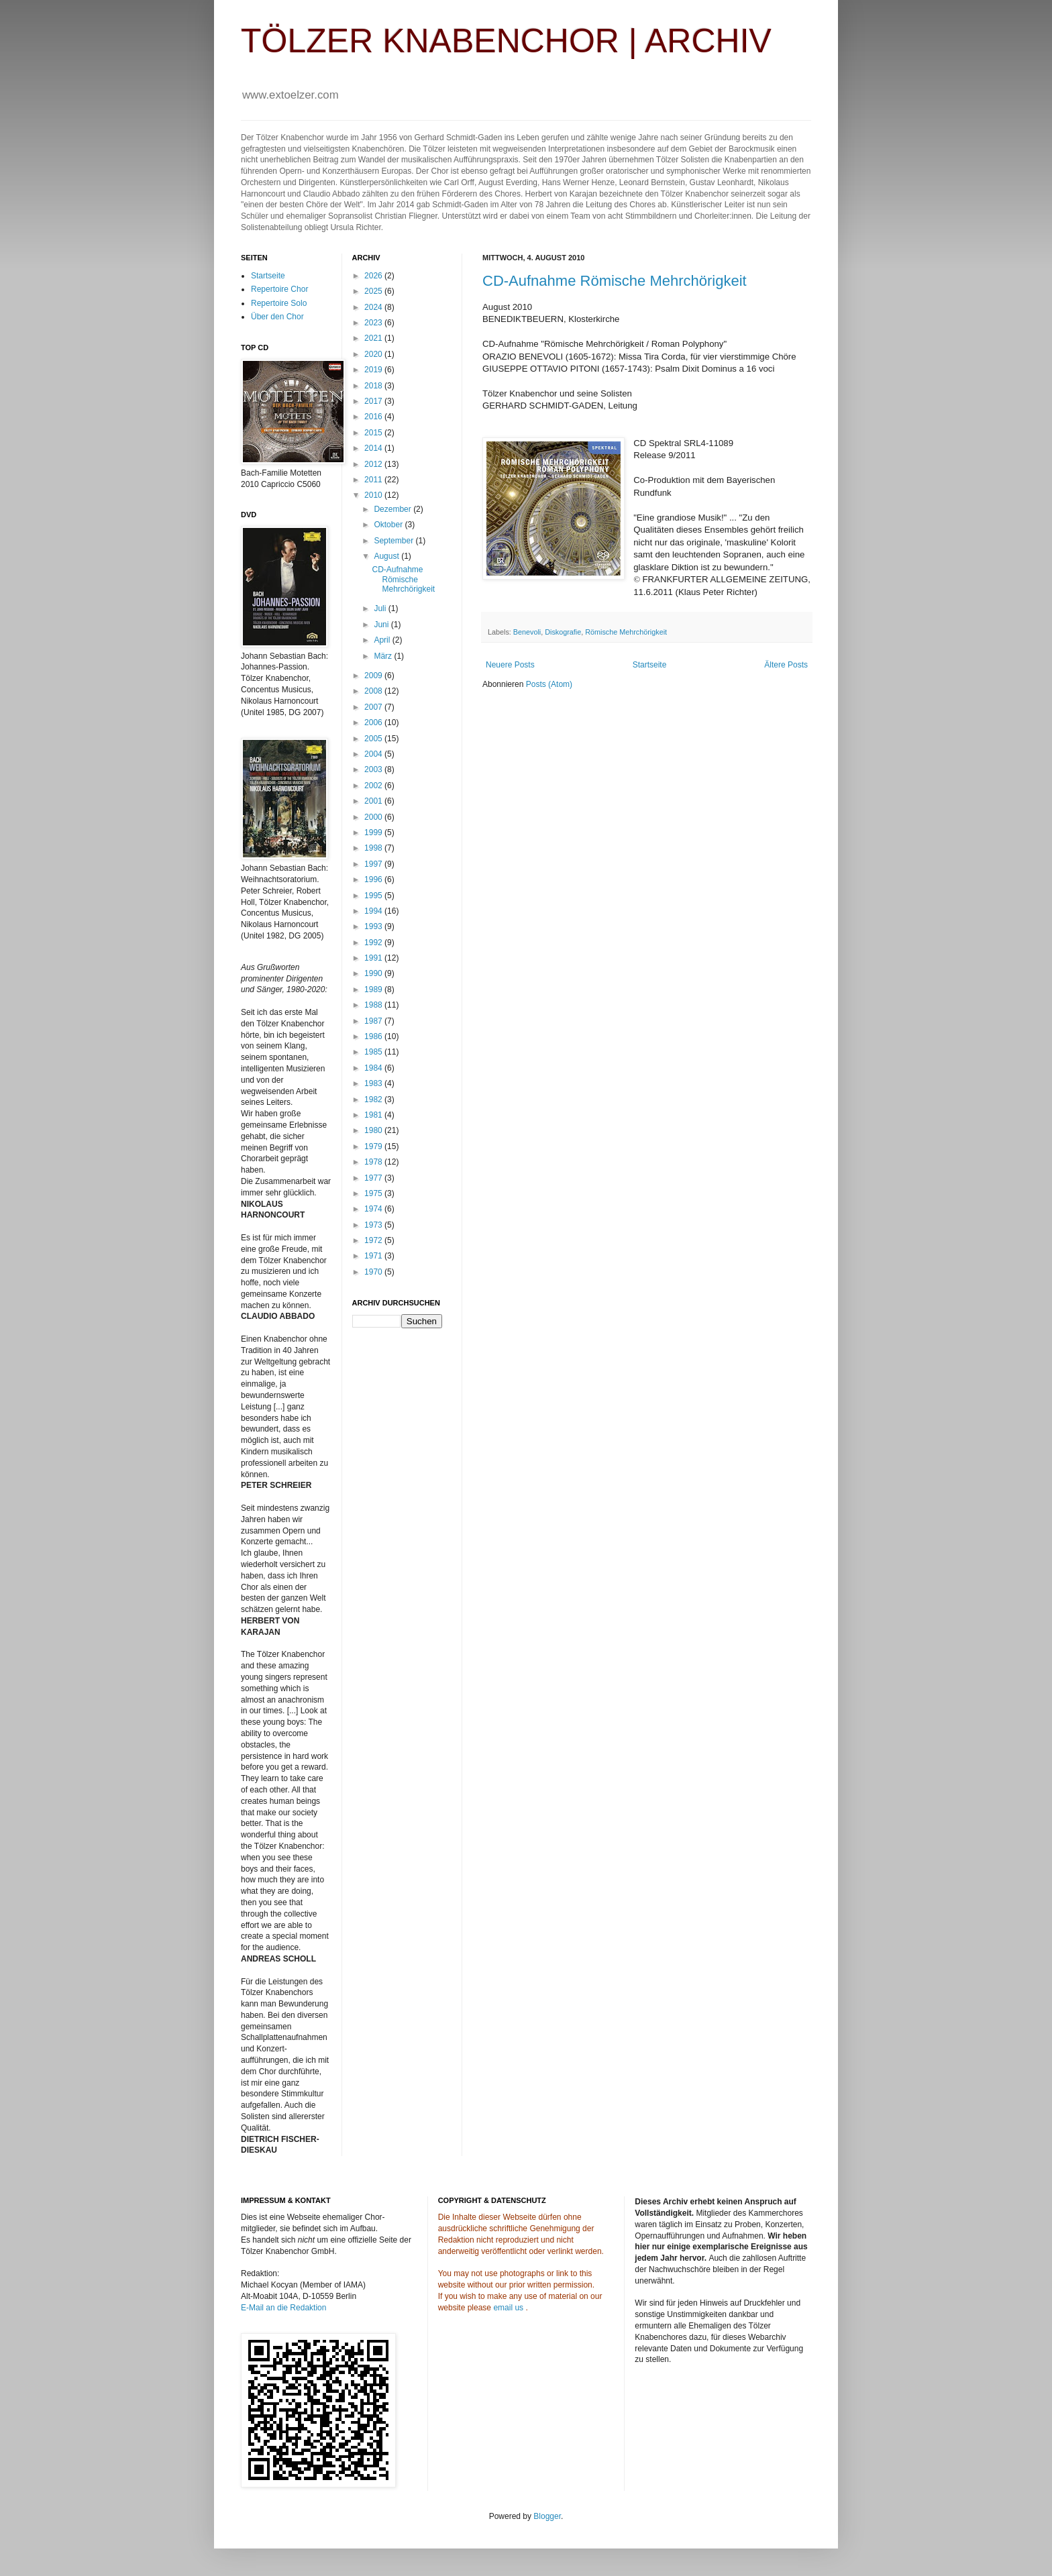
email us (508, 2307)
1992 (374, 942)
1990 (374, 973)
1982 (374, 1099)
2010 (374, 495)
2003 (374, 769)
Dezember (393, 509)
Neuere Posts (510, 664)
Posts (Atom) (549, 684)
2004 (374, 754)
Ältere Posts (786, 664)
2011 (374, 479)
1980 (374, 1130)
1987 (374, 1021)
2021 (374, 338)
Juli (381, 608)
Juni (382, 624)
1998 (374, 848)
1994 (374, 911)
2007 (374, 707)
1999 (374, 832)
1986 (374, 1036)
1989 (374, 989)
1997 (374, 864)
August (387, 556)
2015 (374, 432)
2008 (374, 691)
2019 (374, 369)
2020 (374, 354)
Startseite (650, 664)
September (394, 540)
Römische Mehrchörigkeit (626, 632)
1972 (374, 1240)
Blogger (547, 2516)
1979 (374, 1146)
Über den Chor (277, 316)
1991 (374, 958)
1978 (374, 1162)
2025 (374, 291)
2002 (374, 785)
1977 (374, 1178)
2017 (374, 401)
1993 (374, 926)
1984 (374, 1068)
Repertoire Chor (279, 289)
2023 (374, 322)
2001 (374, 801)
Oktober (389, 524)
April (383, 640)
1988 (374, 1005)
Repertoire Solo (279, 303)
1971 (374, 1255)
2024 (374, 307)
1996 (374, 879)
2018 (374, 385)
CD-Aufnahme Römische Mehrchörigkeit (614, 280)
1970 (374, 1272)
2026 (374, 275)
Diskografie (563, 632)
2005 (374, 738)
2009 (374, 675)
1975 (374, 1193)
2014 (374, 448)
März (384, 656)
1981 (374, 1115)
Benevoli (527, 632)
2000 (374, 817)
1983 (374, 1083)
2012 (374, 464)
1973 (374, 1225)
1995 (374, 895)
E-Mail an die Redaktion (283, 2307)
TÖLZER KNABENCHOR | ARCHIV (506, 41)
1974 (374, 1209)
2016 (374, 416)
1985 (374, 1052)
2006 (374, 722)
